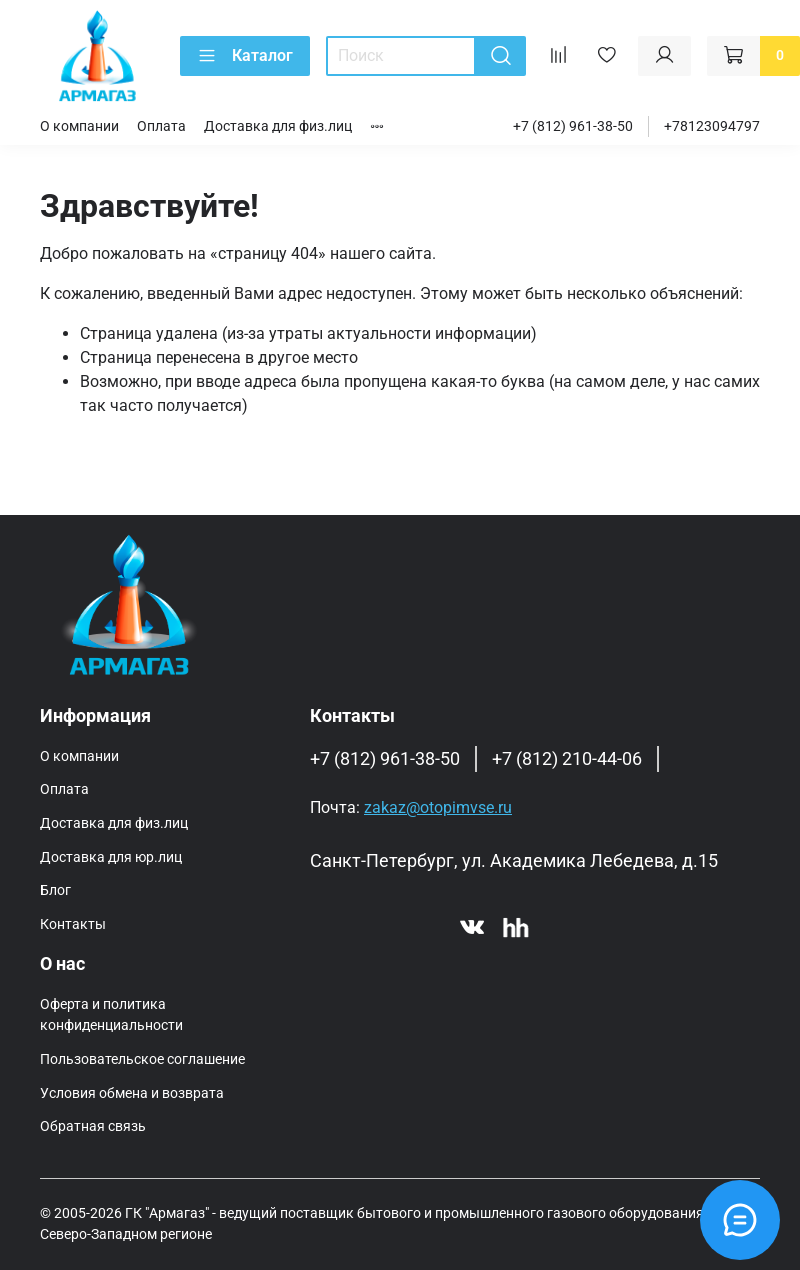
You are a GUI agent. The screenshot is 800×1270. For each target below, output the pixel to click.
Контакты (73, 924)
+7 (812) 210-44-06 (567, 759)
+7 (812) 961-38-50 (573, 126)
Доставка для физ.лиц (278, 126)
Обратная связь (93, 1126)
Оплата (161, 126)
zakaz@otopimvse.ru (438, 807)
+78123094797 (712, 126)
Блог (55, 890)
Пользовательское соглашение (142, 1059)
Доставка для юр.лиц (111, 857)
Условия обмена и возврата (132, 1093)
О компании (79, 126)
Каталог (245, 56)
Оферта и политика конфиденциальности (111, 1015)
